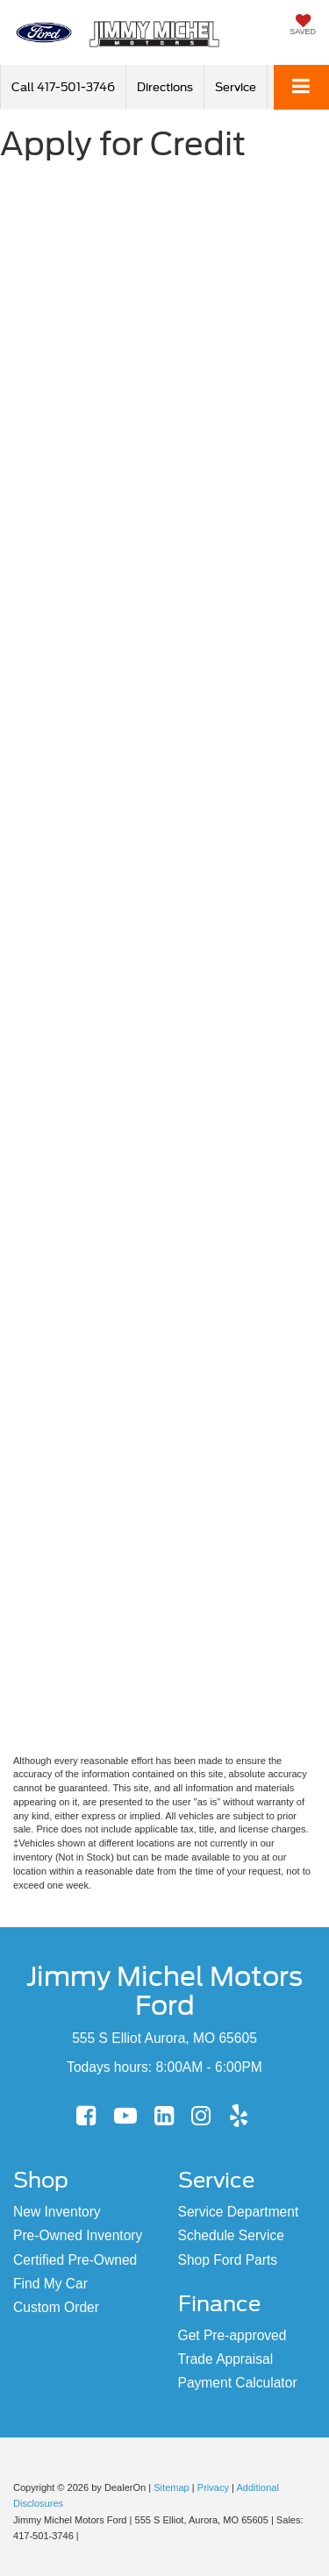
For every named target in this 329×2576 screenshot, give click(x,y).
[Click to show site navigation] (301, 87)
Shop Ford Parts (228, 2259)
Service (235, 87)
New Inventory (57, 2211)
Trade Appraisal (226, 2359)
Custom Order (56, 2307)
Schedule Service (231, 2235)
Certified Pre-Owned (75, 2259)
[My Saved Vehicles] (303, 26)
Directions (165, 87)
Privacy (213, 2487)
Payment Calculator (237, 2382)
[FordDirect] (58, 2468)
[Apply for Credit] (164, 960)
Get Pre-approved (232, 2335)
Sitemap (172, 2487)
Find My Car (50, 2283)
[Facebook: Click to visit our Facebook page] (86, 2116)
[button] (63, 87)
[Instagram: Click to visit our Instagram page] (201, 2116)
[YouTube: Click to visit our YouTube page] (125, 2116)
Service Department (238, 2211)
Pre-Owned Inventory (77, 2235)
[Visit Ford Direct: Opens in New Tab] (86, 2535)
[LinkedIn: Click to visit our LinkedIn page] (164, 2116)
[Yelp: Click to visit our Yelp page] (238, 2116)
